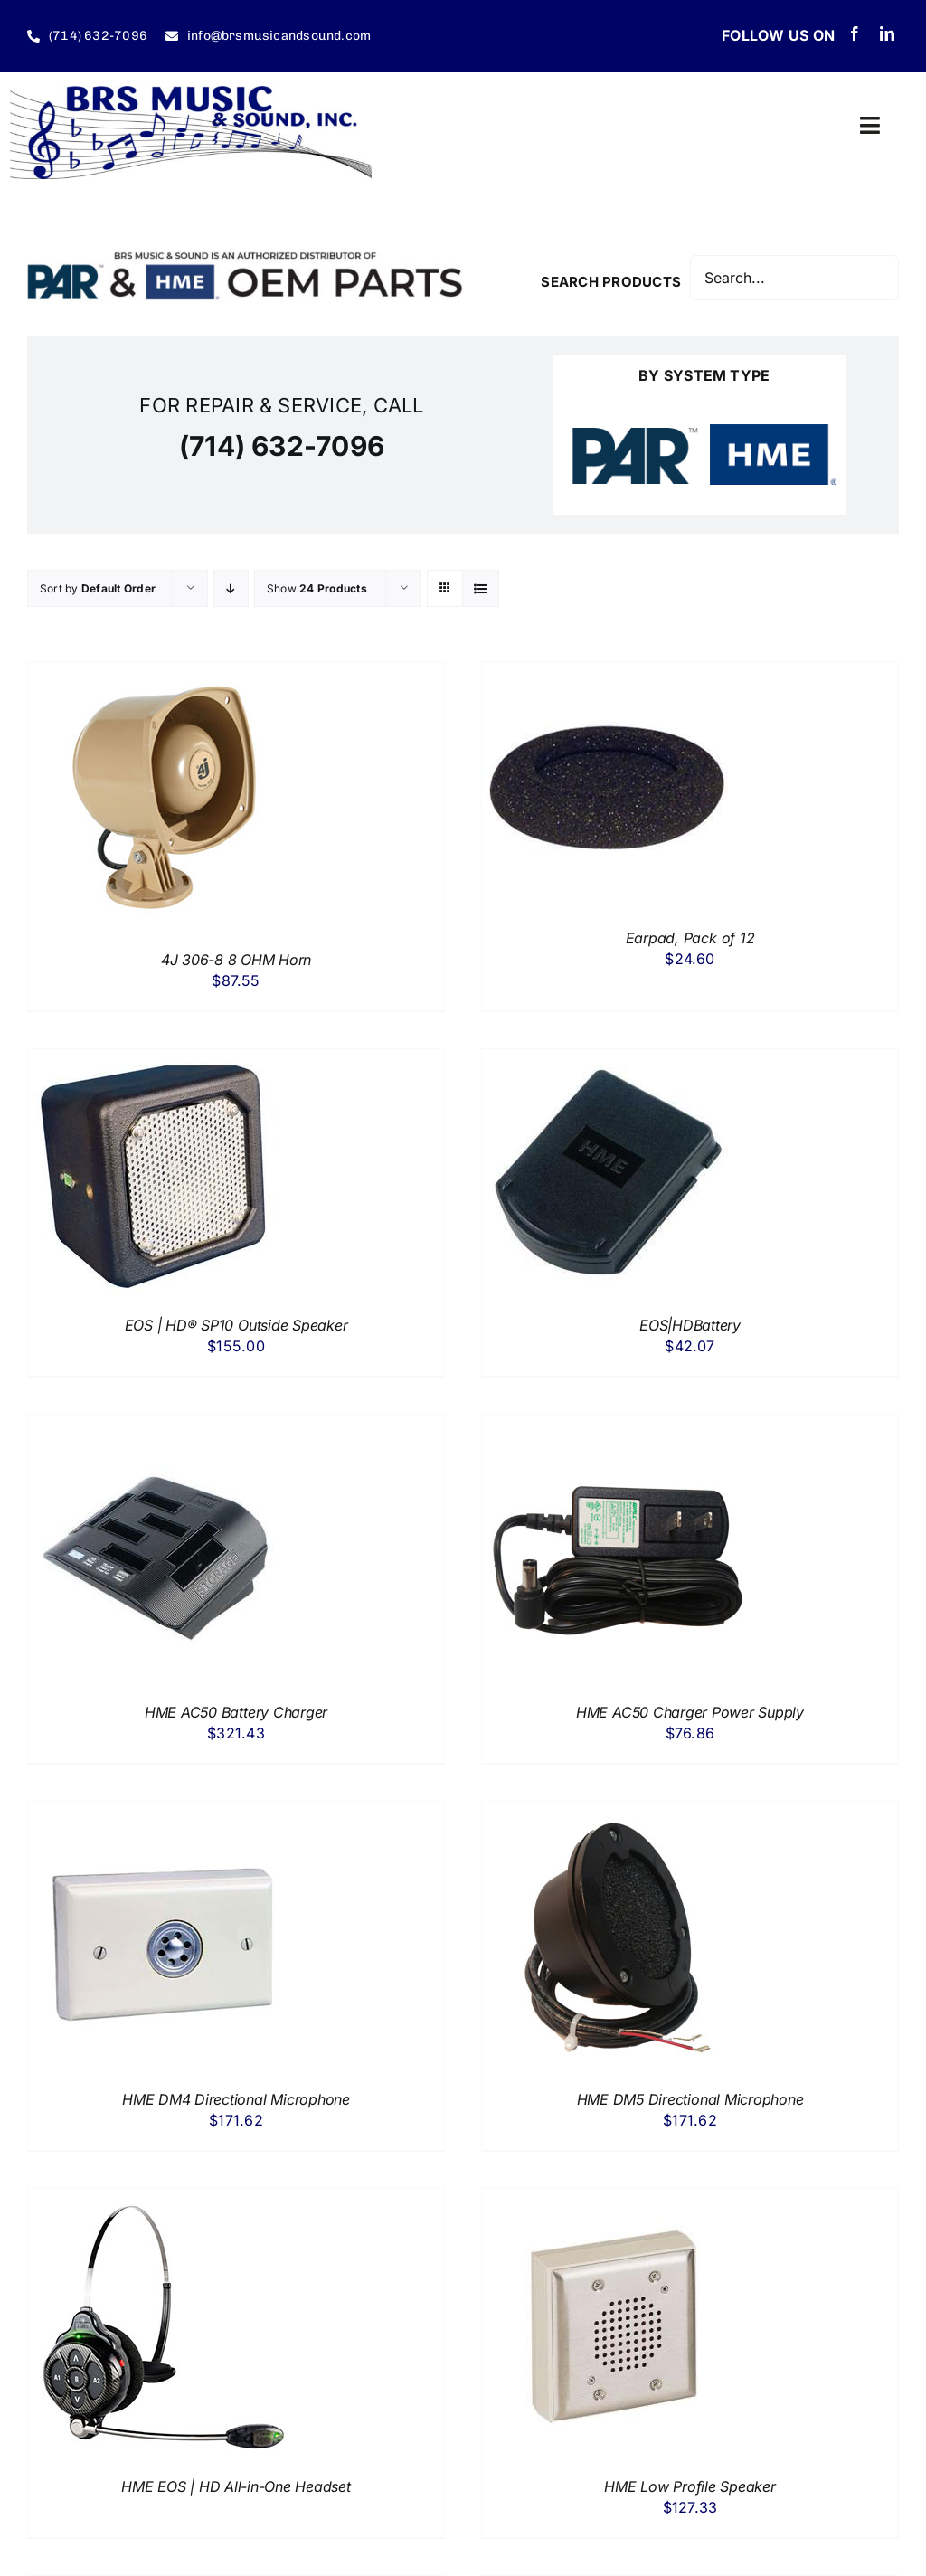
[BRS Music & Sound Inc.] (191, 93)
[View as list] (480, 588)
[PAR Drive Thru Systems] (635, 435)
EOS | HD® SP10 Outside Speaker (236, 1325)
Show (317, 588)
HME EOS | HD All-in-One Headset (236, 2486)
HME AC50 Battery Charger (236, 1712)
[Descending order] (231, 588)
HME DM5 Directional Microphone (690, 2099)
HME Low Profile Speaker (689, 2486)
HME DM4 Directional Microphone (236, 2099)
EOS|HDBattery (690, 1325)
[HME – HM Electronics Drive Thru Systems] (773, 431)
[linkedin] (887, 33)
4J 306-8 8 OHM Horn (236, 960)
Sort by (98, 588)
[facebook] (854, 33)
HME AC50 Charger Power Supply (690, 1712)
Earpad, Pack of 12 (690, 938)
